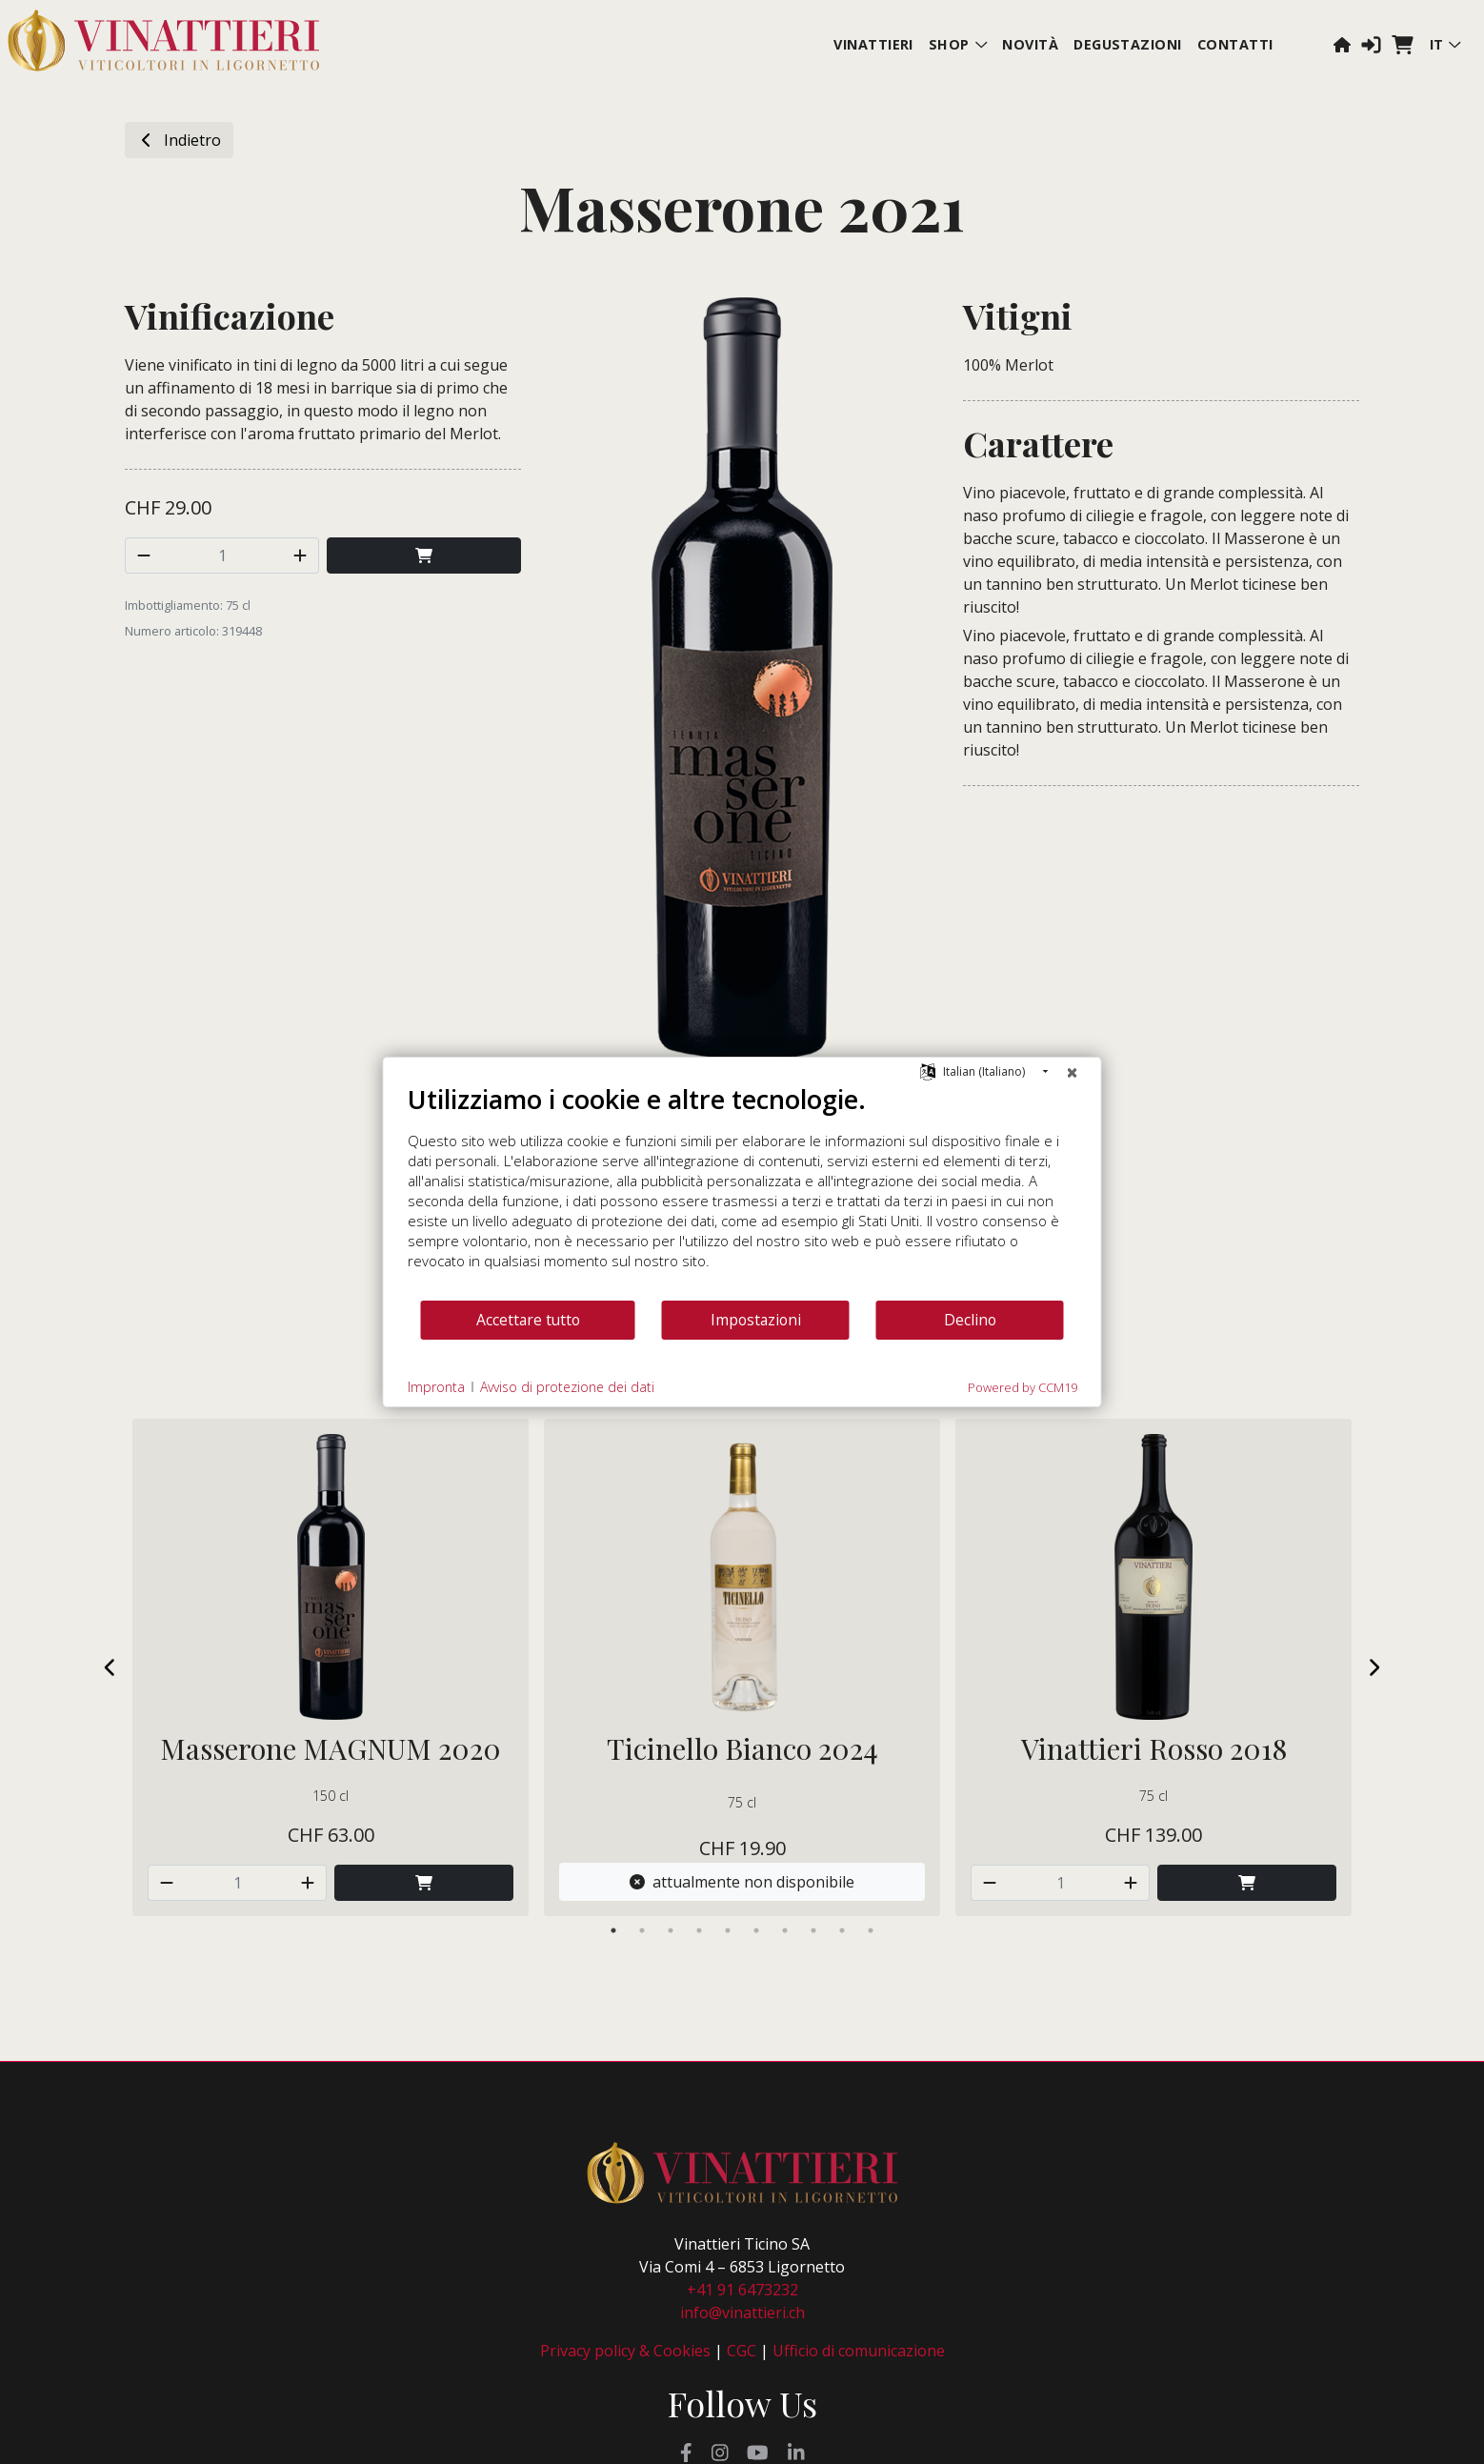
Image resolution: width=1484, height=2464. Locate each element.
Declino (970, 1319)
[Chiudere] (1072, 1072)
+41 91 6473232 (742, 2289)
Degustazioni (1127, 44)
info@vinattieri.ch (742, 2312)
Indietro (179, 140)
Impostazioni (756, 1319)
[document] (742, 1191)
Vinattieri (873, 44)
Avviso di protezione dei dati (567, 1387)
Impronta (436, 1387)
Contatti (1235, 44)
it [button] (1445, 44)
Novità (1030, 44)
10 (870, 1930)
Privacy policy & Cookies (625, 2350)
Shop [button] (958, 44)
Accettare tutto (528, 1319)
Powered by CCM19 (1022, 1387)
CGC (741, 2350)
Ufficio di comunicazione (858, 2350)
